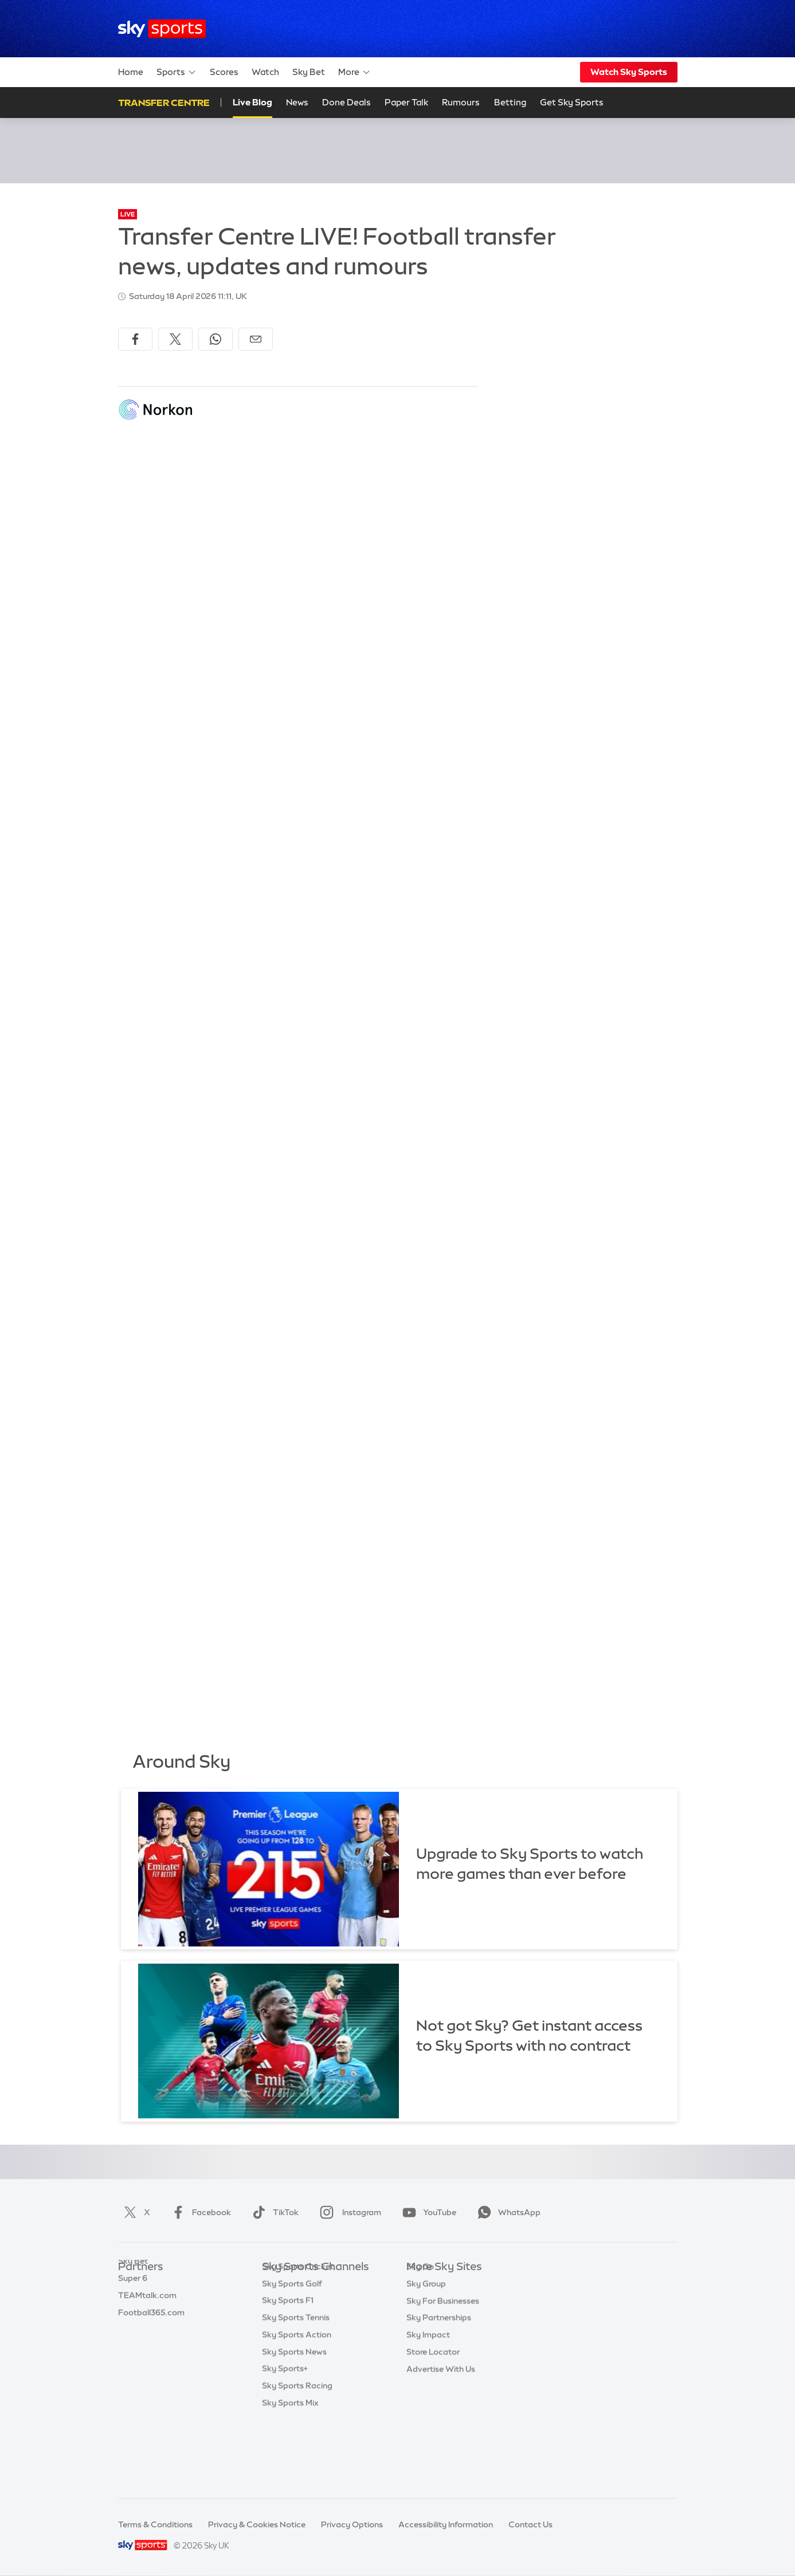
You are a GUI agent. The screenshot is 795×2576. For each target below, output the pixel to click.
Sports (176, 72)
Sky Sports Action (296, 2404)
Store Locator (433, 2404)
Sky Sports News (294, 2421)
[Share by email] (255, 339)
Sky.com (423, 2284)
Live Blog (252, 102)
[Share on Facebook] (135, 339)
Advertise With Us (440, 2421)
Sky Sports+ (285, 2437)
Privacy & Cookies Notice (257, 2524)
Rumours (461, 102)
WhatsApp (507, 2212)
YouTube (427, 2212)
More (354, 72)
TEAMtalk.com (147, 2318)
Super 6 (132, 2301)
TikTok (273, 2212)
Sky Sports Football (300, 2318)
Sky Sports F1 (288, 2369)
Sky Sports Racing (297, 2455)
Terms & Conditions (155, 2524)
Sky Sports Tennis (296, 2386)
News (297, 102)
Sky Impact (428, 2386)
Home (130, 72)
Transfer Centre (164, 102)
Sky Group (426, 2335)
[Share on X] (175, 339)
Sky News (425, 2301)
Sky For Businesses (442, 2353)
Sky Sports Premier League (313, 2301)
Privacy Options (352, 2524)
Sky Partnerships (438, 2369)
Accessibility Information (445, 2524)
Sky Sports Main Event (304, 2284)
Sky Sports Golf (292, 2353)
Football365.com (151, 2335)
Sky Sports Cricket (298, 2335)
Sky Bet (308, 72)
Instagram (348, 2212)
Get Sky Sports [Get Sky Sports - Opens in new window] (572, 102)
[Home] (162, 28)
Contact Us (530, 2524)
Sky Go (420, 2318)
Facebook (199, 2212)
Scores (224, 72)
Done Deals (346, 102)
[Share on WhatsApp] (215, 339)
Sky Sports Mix (290, 2472)
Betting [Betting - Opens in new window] (510, 102)
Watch (265, 72)
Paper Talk (406, 102)
